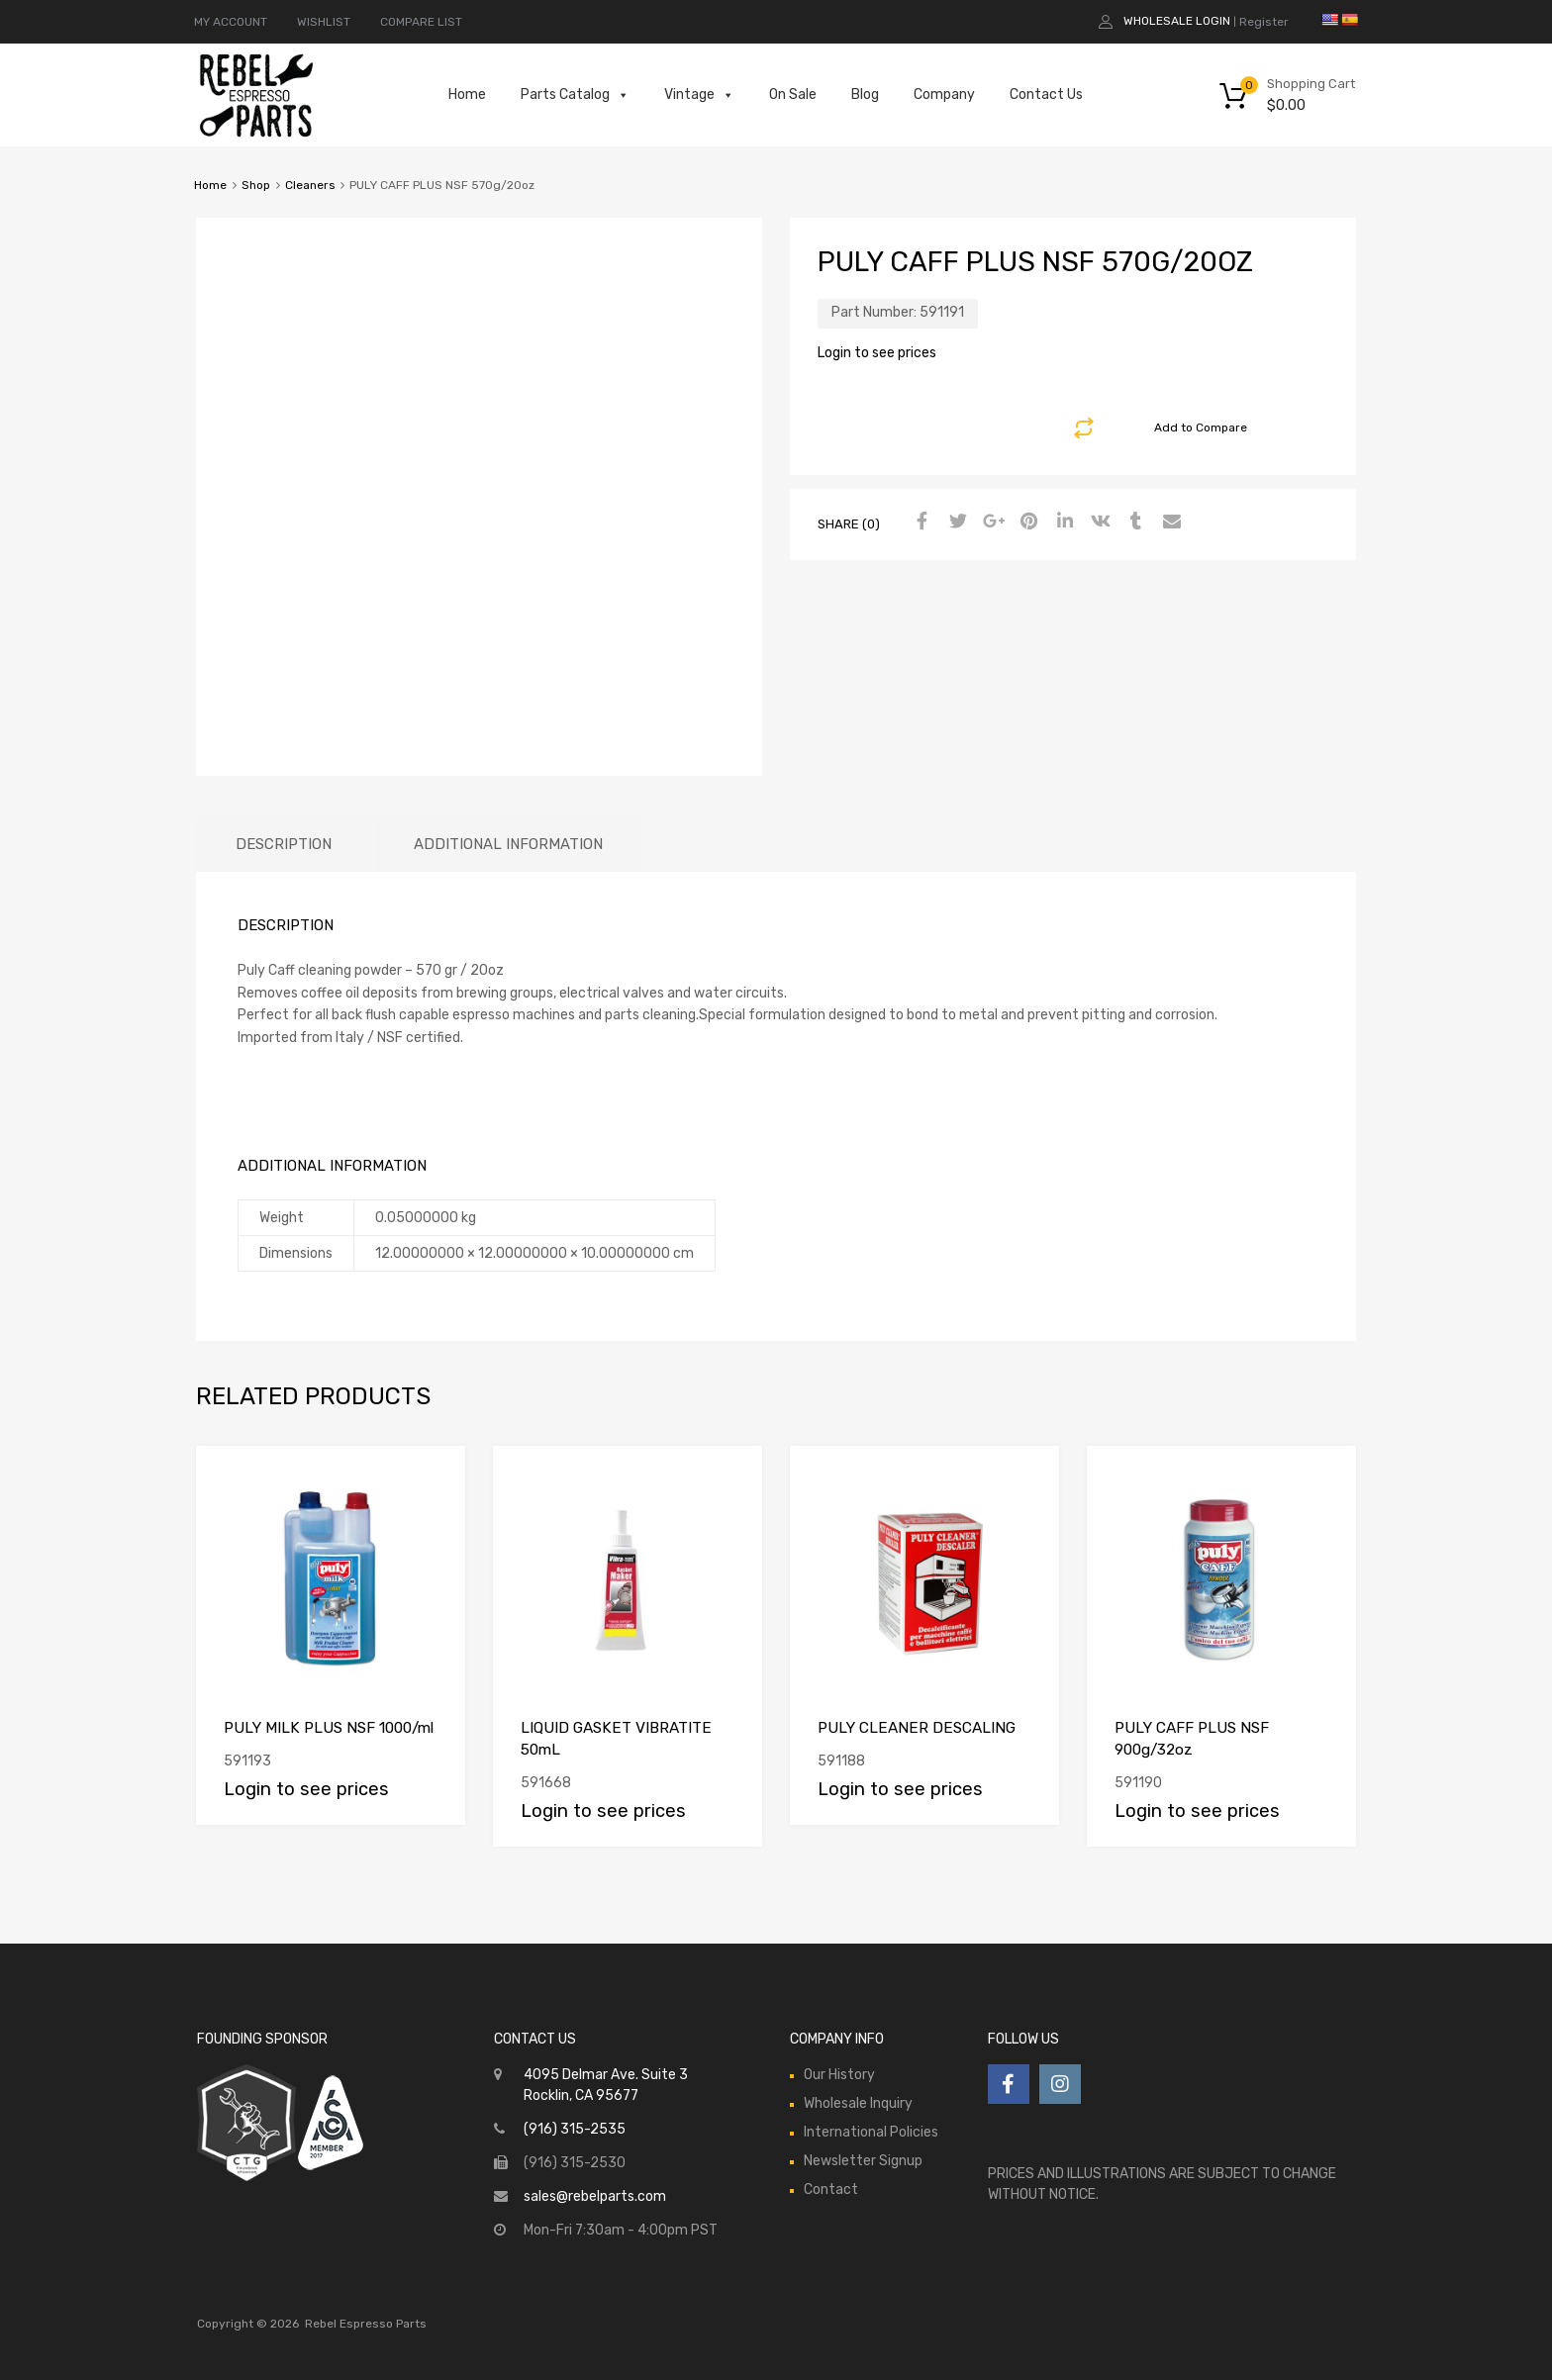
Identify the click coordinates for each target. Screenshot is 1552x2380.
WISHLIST (323, 22)
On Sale (793, 94)
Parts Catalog (575, 95)
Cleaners (310, 185)
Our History (839, 2074)
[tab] (283, 844)
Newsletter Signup (863, 2160)
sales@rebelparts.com (595, 2196)
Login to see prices (877, 352)
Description (284, 844)
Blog (865, 94)
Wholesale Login (1176, 21)
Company (944, 94)
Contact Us (1046, 94)
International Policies (871, 2132)
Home (467, 94)
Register (1264, 22)
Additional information (508, 844)
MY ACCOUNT (230, 22)
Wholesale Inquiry (858, 2103)
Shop (256, 185)
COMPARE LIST (421, 22)
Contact (831, 2189)
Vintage (699, 95)
